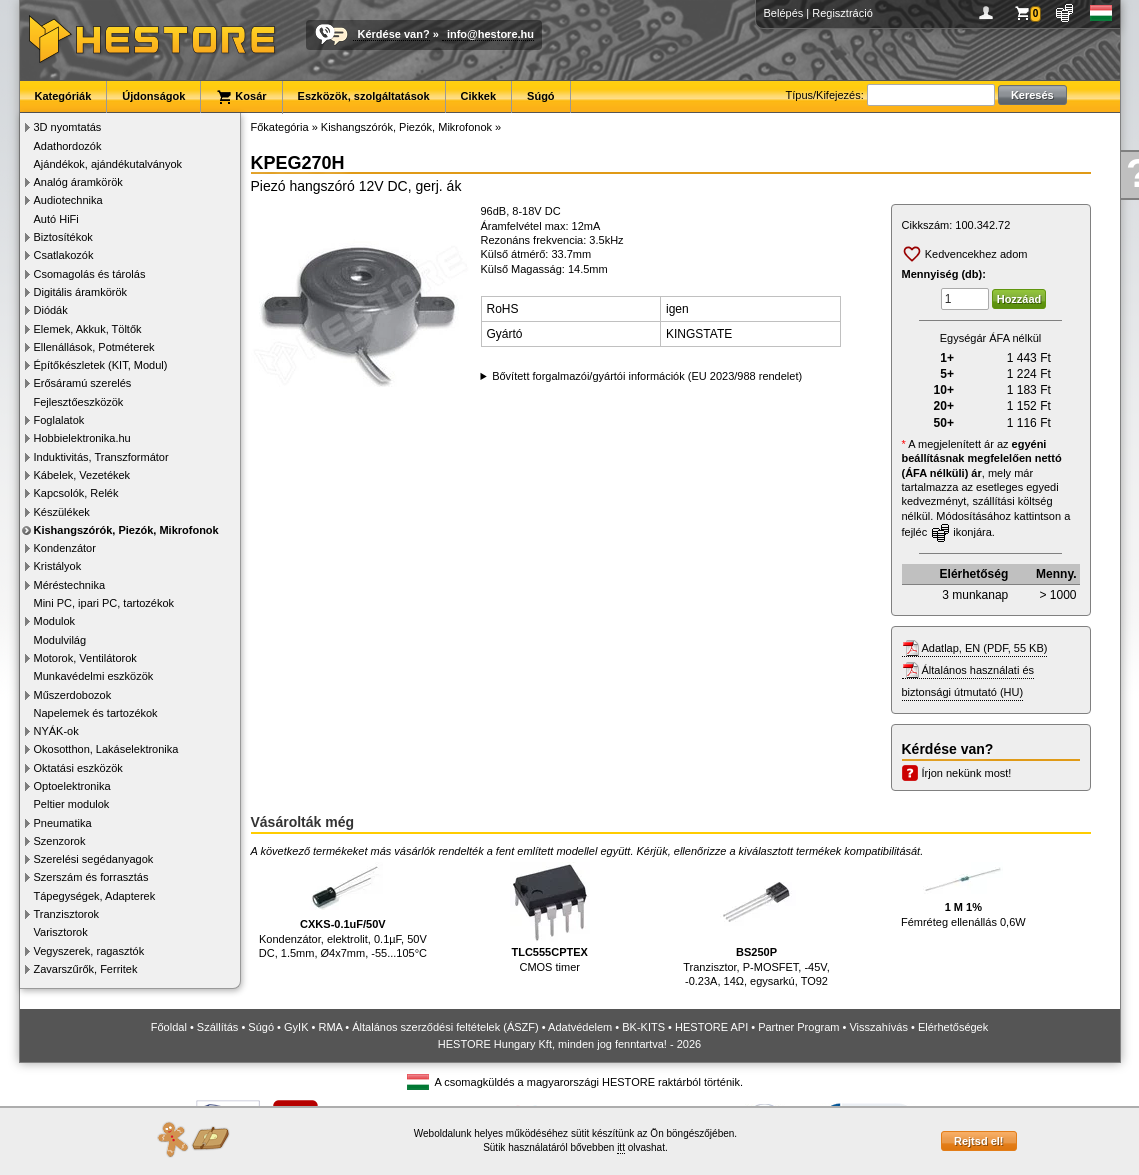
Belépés (784, 13)
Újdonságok (153, 96)
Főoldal (169, 1027)
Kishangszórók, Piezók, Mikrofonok (126, 530)
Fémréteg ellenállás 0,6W (963, 895)
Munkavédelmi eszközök (94, 676)
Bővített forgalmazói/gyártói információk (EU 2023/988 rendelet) (647, 376)
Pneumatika (63, 823)
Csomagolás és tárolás (90, 274)
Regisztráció (842, 13)
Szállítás (218, 1027)
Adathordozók (68, 146)
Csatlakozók (64, 255)
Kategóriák (63, 96)
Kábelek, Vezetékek (82, 475)
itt (621, 1147)
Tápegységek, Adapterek (95, 896)
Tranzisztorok (67, 914)
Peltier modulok (72, 804)
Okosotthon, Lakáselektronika (106, 749)
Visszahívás (878, 1027)
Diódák (51, 310)
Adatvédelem (580, 1027)
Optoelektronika (72, 786)
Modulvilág (60, 640)
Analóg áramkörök (78, 182)
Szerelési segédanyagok (94, 859)
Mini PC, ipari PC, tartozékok (104, 603)
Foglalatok (59, 420)
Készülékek (62, 512)
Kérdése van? (394, 34)
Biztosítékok (63, 237)
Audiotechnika (68, 200)
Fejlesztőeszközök (79, 402)
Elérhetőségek (953, 1027)
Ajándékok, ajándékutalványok (108, 164)
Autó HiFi (56, 219)
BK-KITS (643, 1027)
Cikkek (478, 96)
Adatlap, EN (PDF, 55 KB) (985, 648)
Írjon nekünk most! (967, 773)
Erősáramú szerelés (83, 383)
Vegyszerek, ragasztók (89, 951)
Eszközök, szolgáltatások (364, 96)
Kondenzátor (65, 548)
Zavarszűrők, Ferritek (86, 969)
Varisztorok (61, 932)
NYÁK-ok (56, 731)
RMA (330, 1027)
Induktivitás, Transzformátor (101, 457)
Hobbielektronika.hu (82, 438)
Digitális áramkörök (81, 292)
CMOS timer (550, 917)
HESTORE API (711, 1027)
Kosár (241, 97)
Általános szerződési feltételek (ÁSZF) (445, 1027)
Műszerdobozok (73, 695)
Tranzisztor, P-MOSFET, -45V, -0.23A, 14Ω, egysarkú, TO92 (756, 924)
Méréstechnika (70, 585)
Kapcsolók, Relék (76, 493)
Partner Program (798, 1027)
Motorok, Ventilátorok (85, 658)
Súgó (541, 96)
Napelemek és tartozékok (96, 713)
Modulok (55, 621)
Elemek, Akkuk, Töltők (88, 329)
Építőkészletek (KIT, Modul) (101, 365)
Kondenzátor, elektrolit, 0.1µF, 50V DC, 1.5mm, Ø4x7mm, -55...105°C (343, 910)
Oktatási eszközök (78, 768)
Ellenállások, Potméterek (94, 347)
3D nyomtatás (68, 127)
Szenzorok (60, 841)
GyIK (296, 1027)
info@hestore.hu (490, 34)
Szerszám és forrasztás (91, 877)
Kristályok (58, 566)
